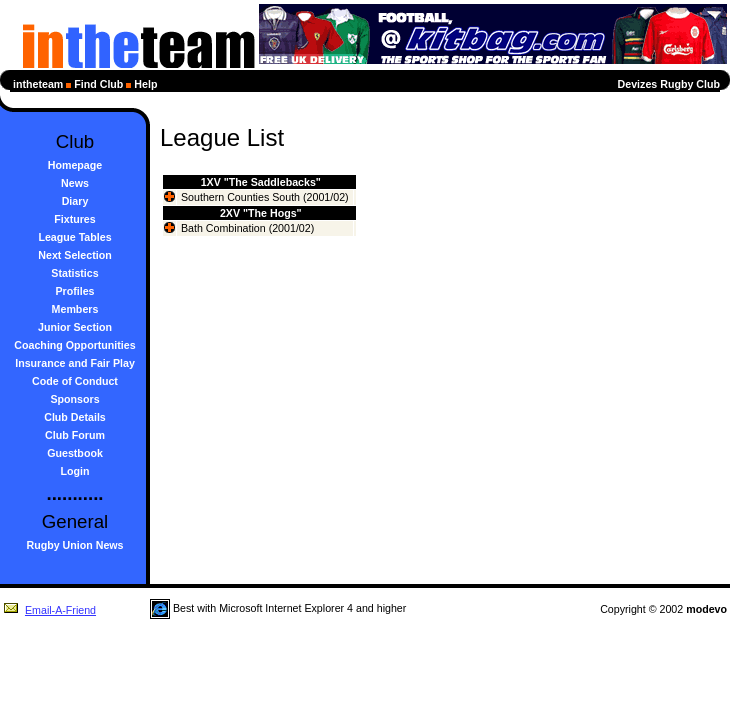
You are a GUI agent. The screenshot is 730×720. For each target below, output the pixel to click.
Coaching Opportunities (74, 345)
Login (75, 471)
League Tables (74, 237)
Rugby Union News (74, 545)
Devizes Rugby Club (669, 84)
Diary (75, 201)
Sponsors (74, 399)
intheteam (38, 84)
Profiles (74, 291)
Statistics (74, 273)
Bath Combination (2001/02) (247, 228)
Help (145, 84)
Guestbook (75, 453)
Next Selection (74, 255)
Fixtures (74, 219)
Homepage (75, 165)
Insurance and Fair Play (75, 363)
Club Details (75, 417)
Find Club (98, 84)
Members (75, 309)
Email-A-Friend (49, 610)
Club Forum (75, 435)
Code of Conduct (75, 381)
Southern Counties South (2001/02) (265, 197)
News (75, 183)
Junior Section (75, 327)
